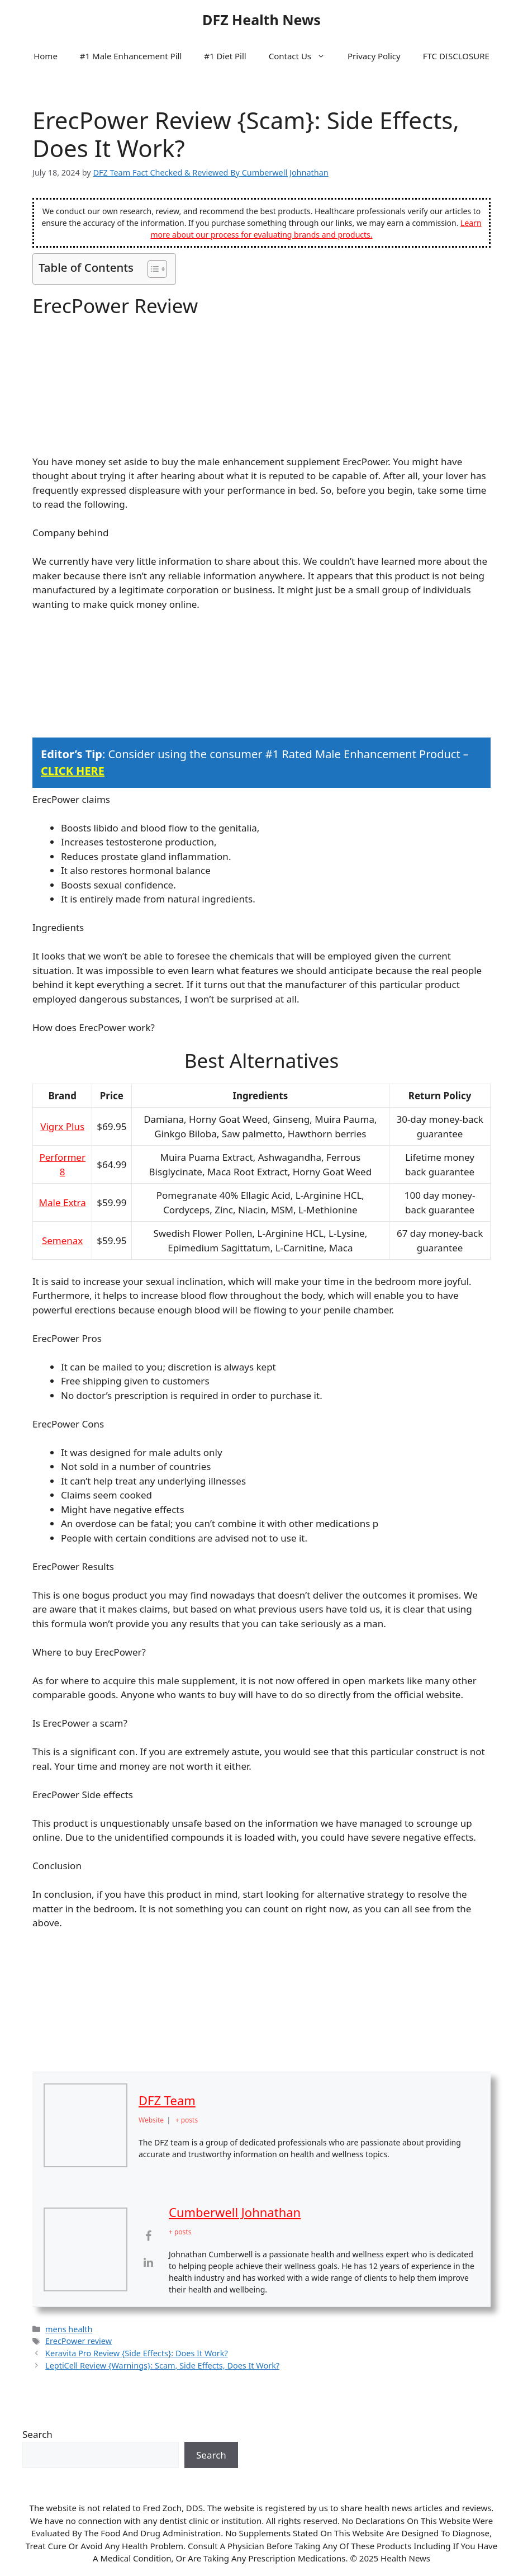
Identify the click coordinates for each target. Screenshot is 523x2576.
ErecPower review (78, 2341)
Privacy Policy (374, 56)
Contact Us (302, 56)
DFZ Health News (261, 19)
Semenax (62, 1240)
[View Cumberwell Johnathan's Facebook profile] (148, 2235)
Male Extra (62, 1202)
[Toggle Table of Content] (151, 268)
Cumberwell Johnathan (235, 2212)
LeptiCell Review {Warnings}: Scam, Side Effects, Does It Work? (162, 2365)
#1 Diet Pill (225, 56)
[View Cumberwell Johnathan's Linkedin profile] (148, 2262)
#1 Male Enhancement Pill (131, 56)
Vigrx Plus (62, 1126)
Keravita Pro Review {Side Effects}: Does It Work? (136, 2353)
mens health (68, 2329)
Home (46, 56)
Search (37, 2434)
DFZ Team (167, 2099)
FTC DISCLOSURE (456, 56)
